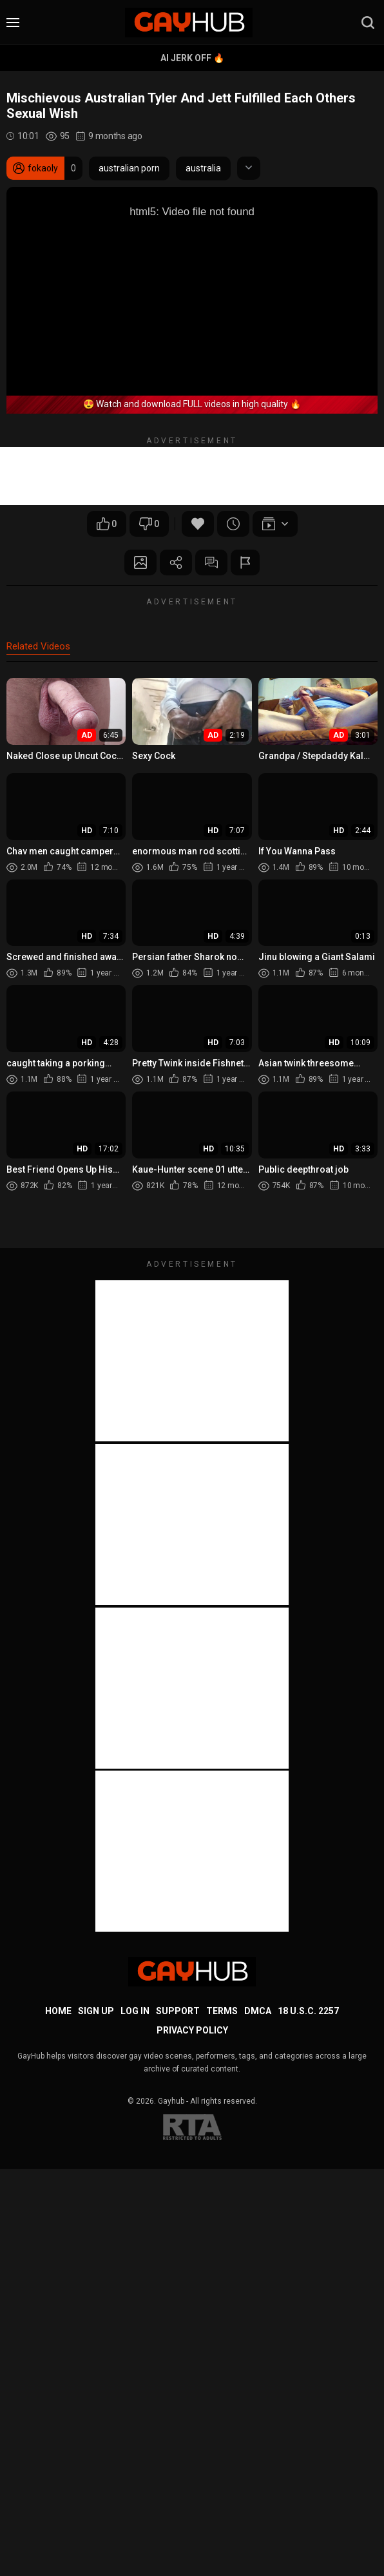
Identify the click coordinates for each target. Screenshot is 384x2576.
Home (58, 2011)
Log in (134, 2011)
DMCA (257, 2011)
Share (175, 562)
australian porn (129, 168)
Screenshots (140, 562)
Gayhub (171, 2101)
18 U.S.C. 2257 (308, 2011)
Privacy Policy (192, 2030)
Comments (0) (211, 562)
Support (178, 2011)
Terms (222, 2011)
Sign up (96, 2011)
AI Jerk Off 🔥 (192, 58)
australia (203, 168)
